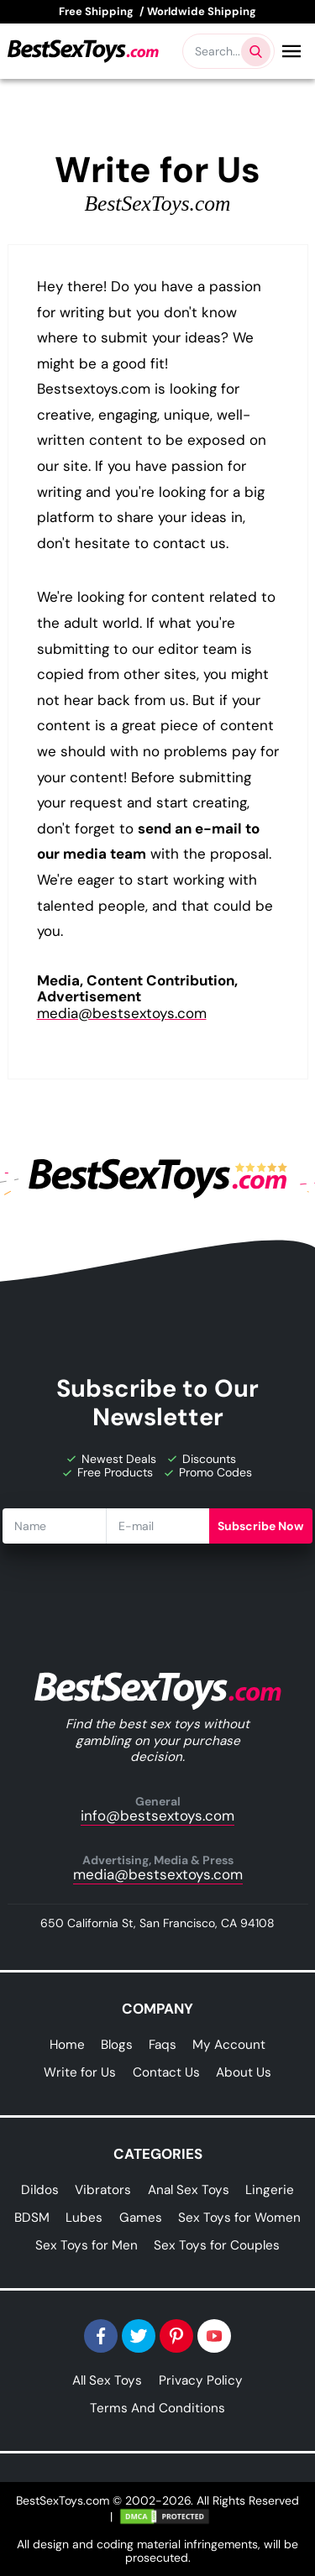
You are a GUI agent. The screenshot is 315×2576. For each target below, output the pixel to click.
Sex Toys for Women (239, 2217)
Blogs (117, 2044)
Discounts (202, 1459)
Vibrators (103, 2190)
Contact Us (166, 2072)
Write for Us (80, 2072)
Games (140, 2217)
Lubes (84, 2217)
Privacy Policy (201, 2380)
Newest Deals (111, 1459)
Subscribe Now (260, 1526)
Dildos (40, 2190)
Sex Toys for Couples (217, 2245)
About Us (243, 2072)
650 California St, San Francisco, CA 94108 (157, 1923)
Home (67, 2044)
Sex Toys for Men (86, 2245)
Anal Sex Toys (188, 2190)
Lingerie (269, 2190)
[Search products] (255, 51)
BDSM (32, 2217)
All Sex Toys (107, 2380)
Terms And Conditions (157, 2408)
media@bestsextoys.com (122, 1013)
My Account (228, 2044)
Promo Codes (208, 1472)
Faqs (162, 2044)
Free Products (108, 1472)
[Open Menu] (291, 51)
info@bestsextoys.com (158, 1810)
